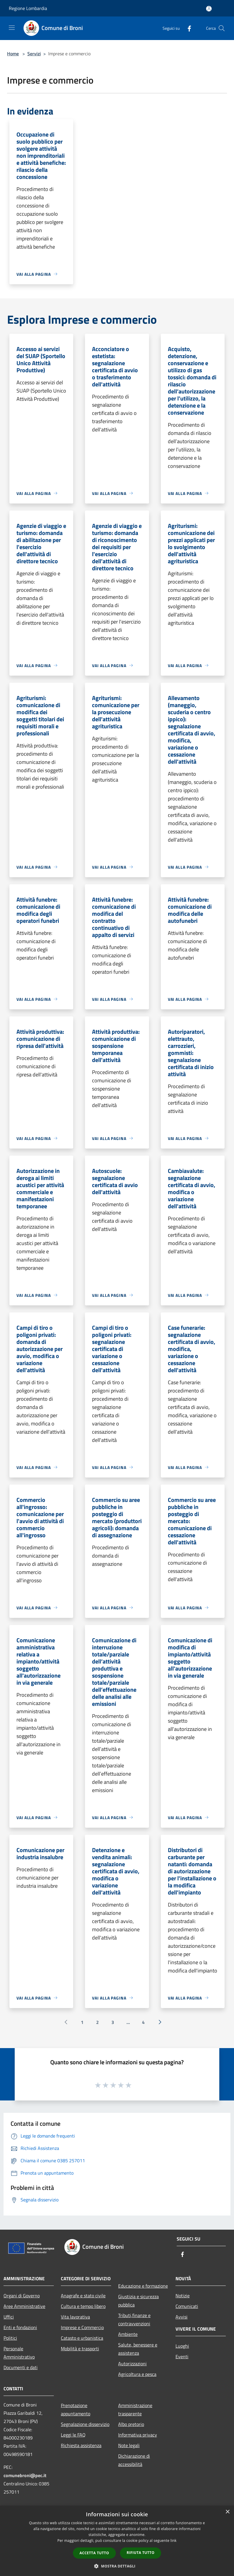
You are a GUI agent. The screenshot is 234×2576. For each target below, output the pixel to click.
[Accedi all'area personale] (209, 9)
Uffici (9, 2316)
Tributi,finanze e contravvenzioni (134, 2319)
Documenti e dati (21, 2367)
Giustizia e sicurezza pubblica (138, 2300)
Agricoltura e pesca (137, 2374)
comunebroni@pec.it (25, 2475)
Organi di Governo (22, 2295)
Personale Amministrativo (19, 2352)
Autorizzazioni (132, 2363)
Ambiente (128, 2334)
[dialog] (117, 2541)
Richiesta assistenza (81, 2445)
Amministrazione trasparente (135, 2409)
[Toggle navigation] (11, 27)
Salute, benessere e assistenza (137, 2348)
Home (13, 53)
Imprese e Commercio (82, 2327)
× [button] (227, 2512)
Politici (10, 2337)
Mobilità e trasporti (80, 2348)
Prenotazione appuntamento (75, 2409)
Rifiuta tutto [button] (141, 2552)
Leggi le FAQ (73, 2434)
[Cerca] (221, 28)
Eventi (182, 2356)
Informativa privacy (137, 2434)
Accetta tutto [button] (94, 2552)
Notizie (183, 2295)
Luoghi (182, 2345)
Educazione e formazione (143, 2285)
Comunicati (187, 2306)
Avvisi (182, 2316)
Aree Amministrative (24, 2306)
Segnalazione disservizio (85, 2424)
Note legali (129, 2445)
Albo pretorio (131, 2424)
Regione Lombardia (28, 8)
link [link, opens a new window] (174, 2540)
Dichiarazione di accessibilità (134, 2460)
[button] (117, 2566)
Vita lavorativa (75, 2316)
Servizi (34, 53)
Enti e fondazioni (20, 2327)
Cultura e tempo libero (83, 2306)
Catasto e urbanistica (82, 2337)
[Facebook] (187, 28)
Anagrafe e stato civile (83, 2295)
